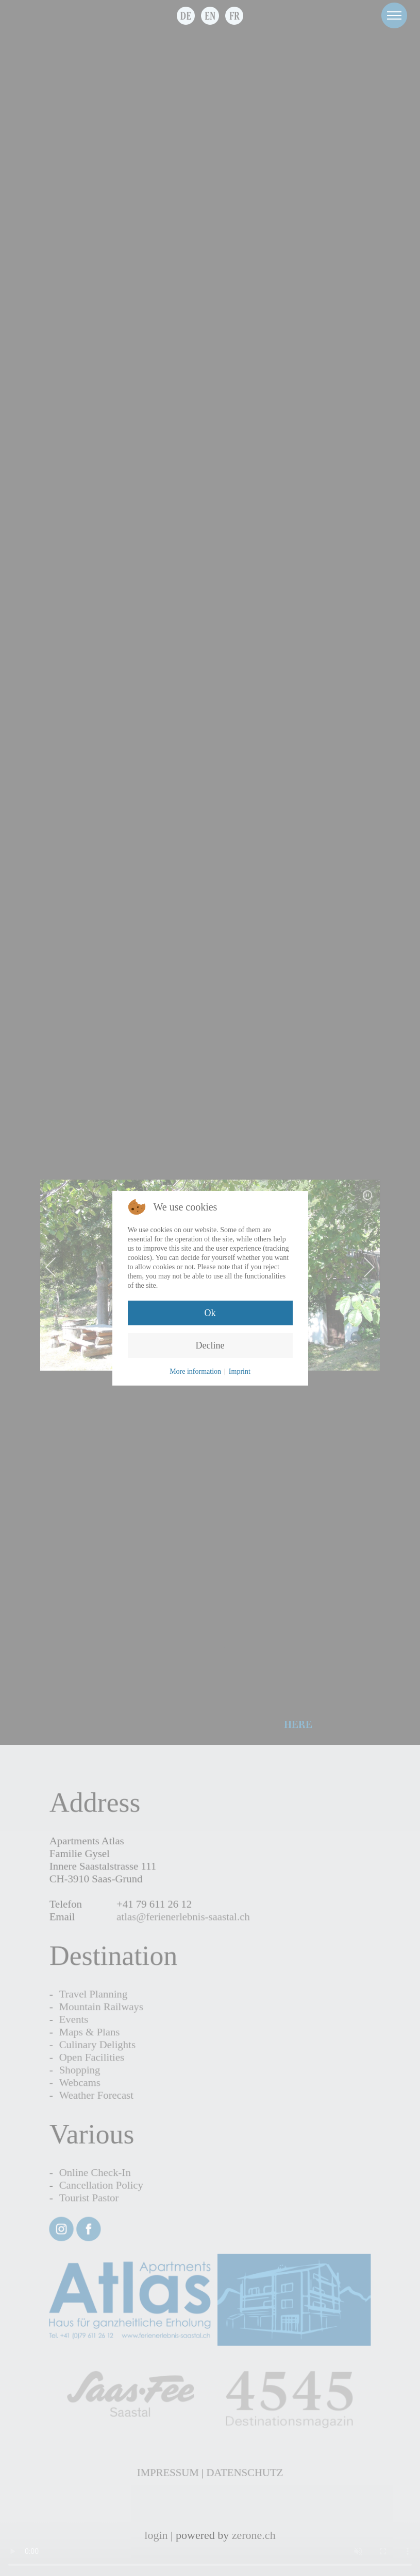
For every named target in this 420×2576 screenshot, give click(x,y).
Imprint (239, 1371)
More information (195, 1371)
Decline (210, 1345)
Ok (210, 1313)
